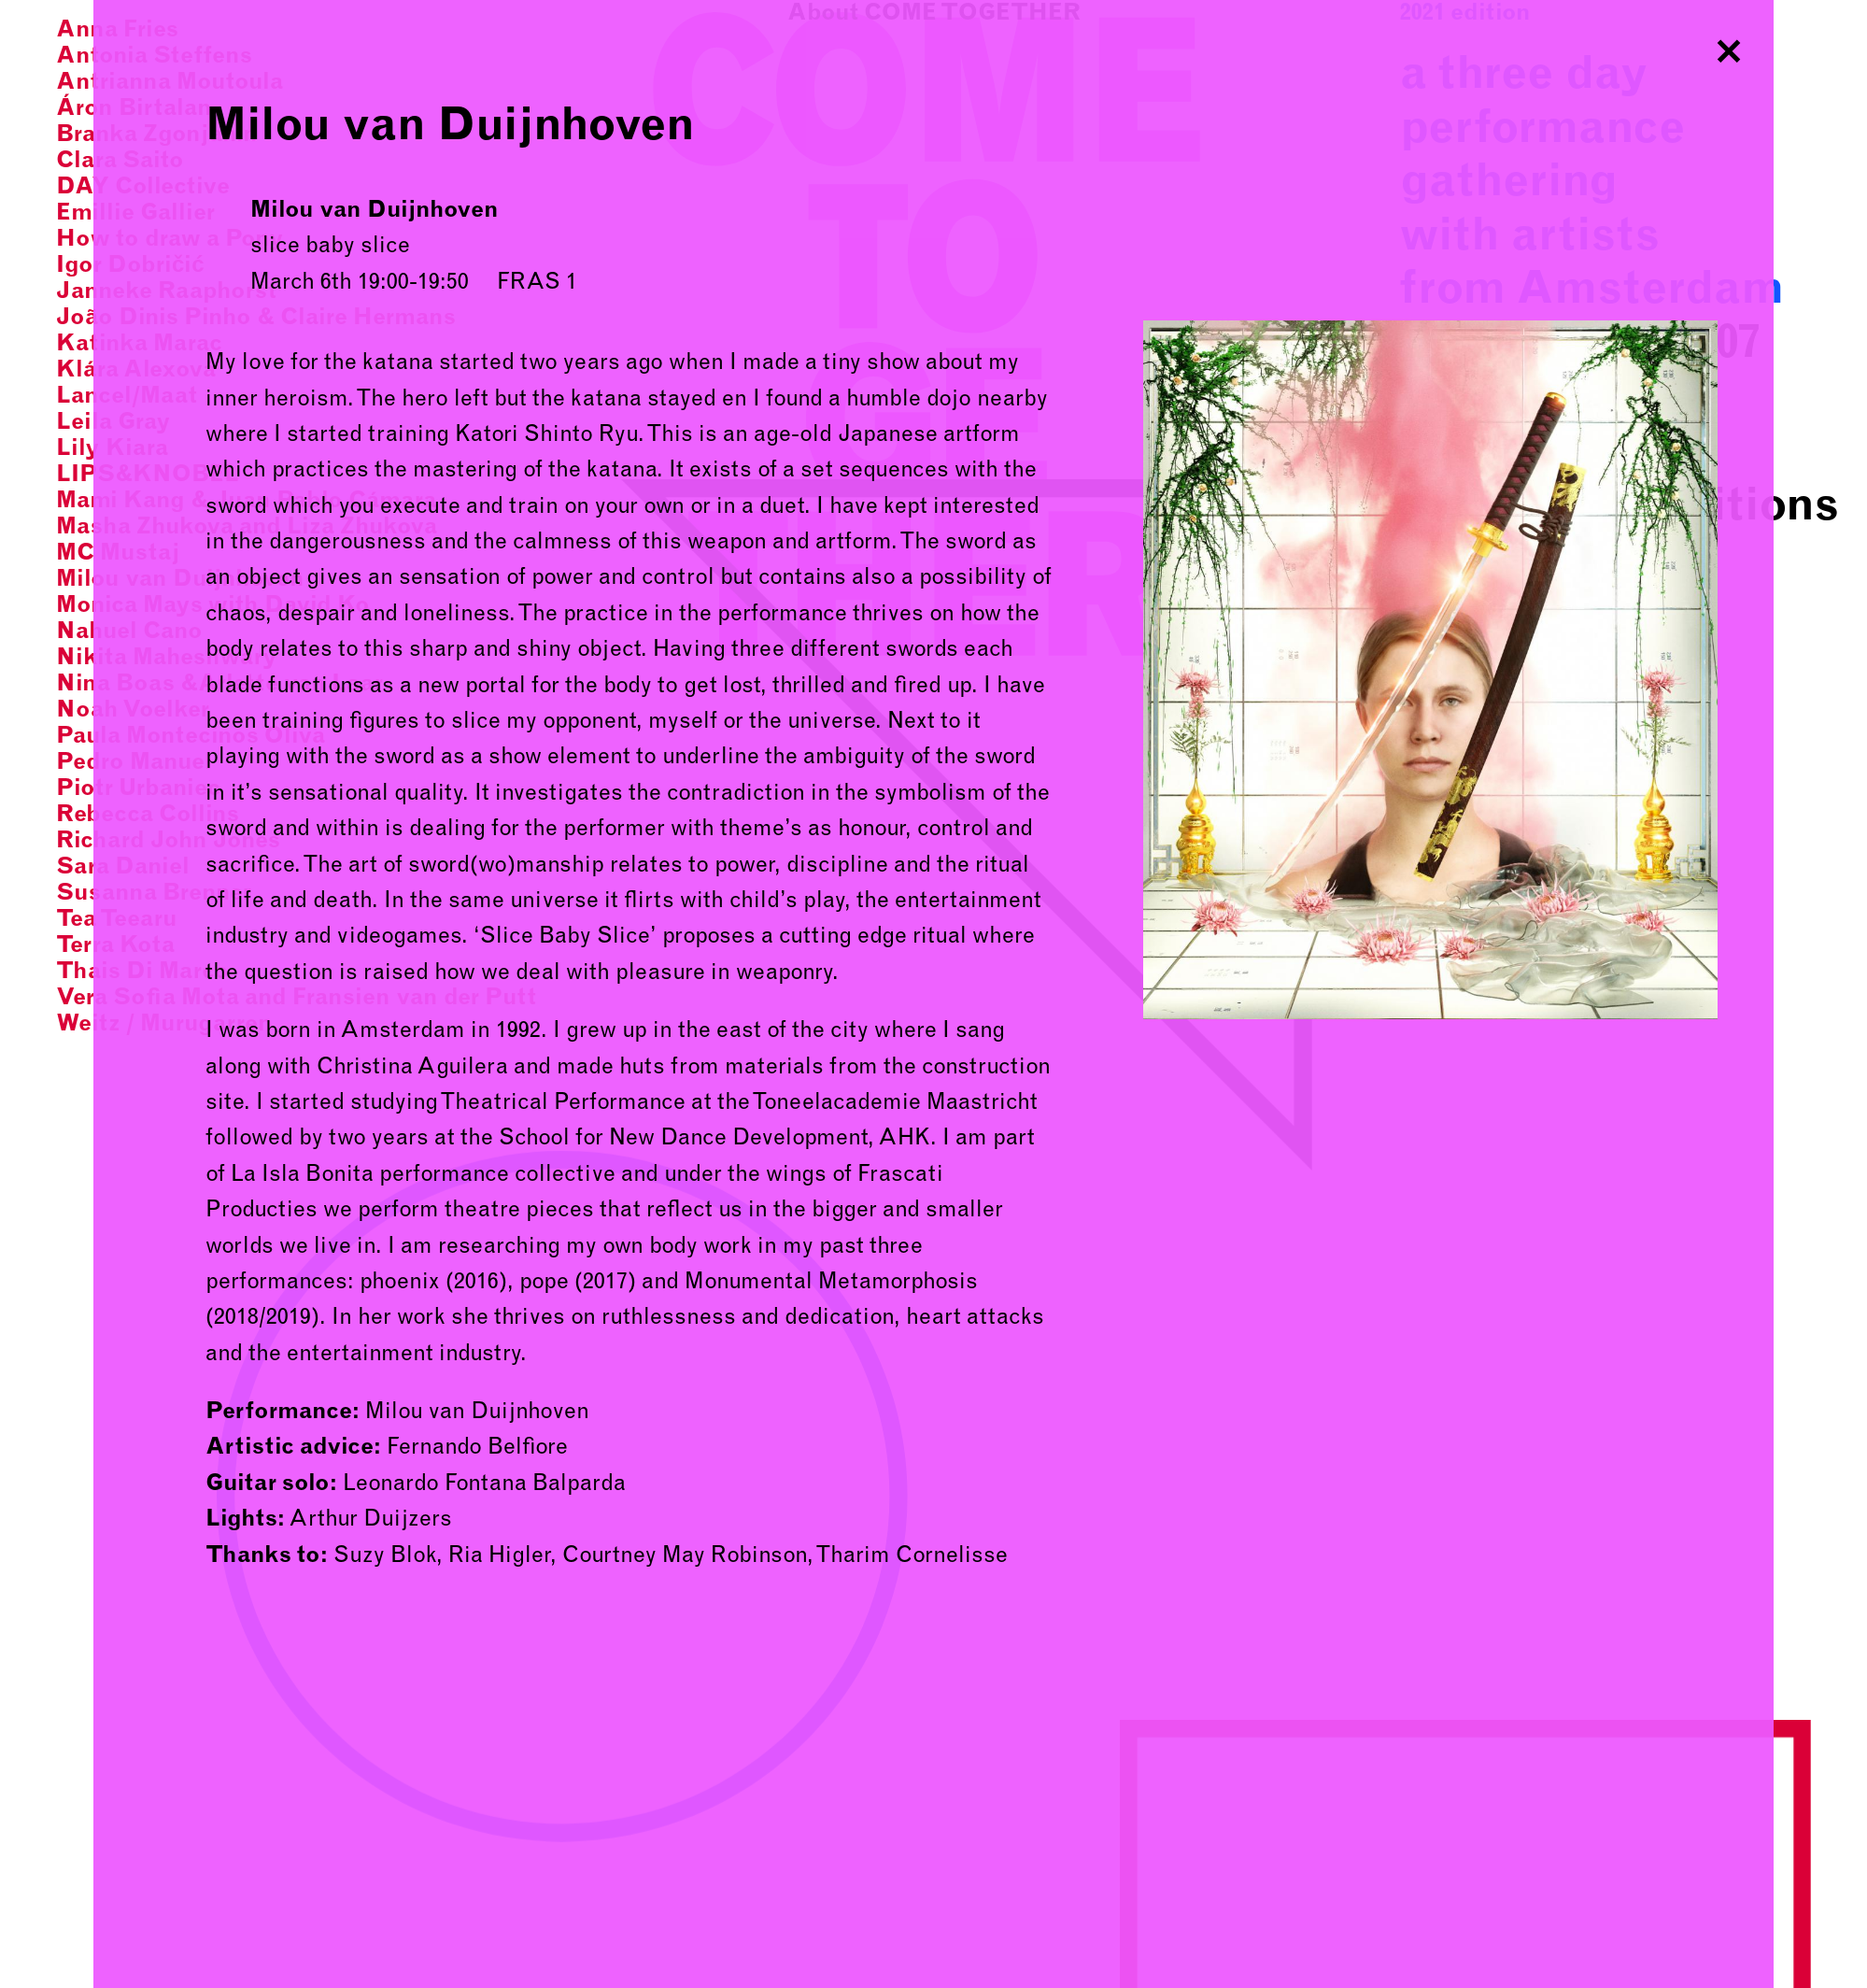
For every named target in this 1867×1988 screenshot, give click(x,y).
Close (1728, 44)
